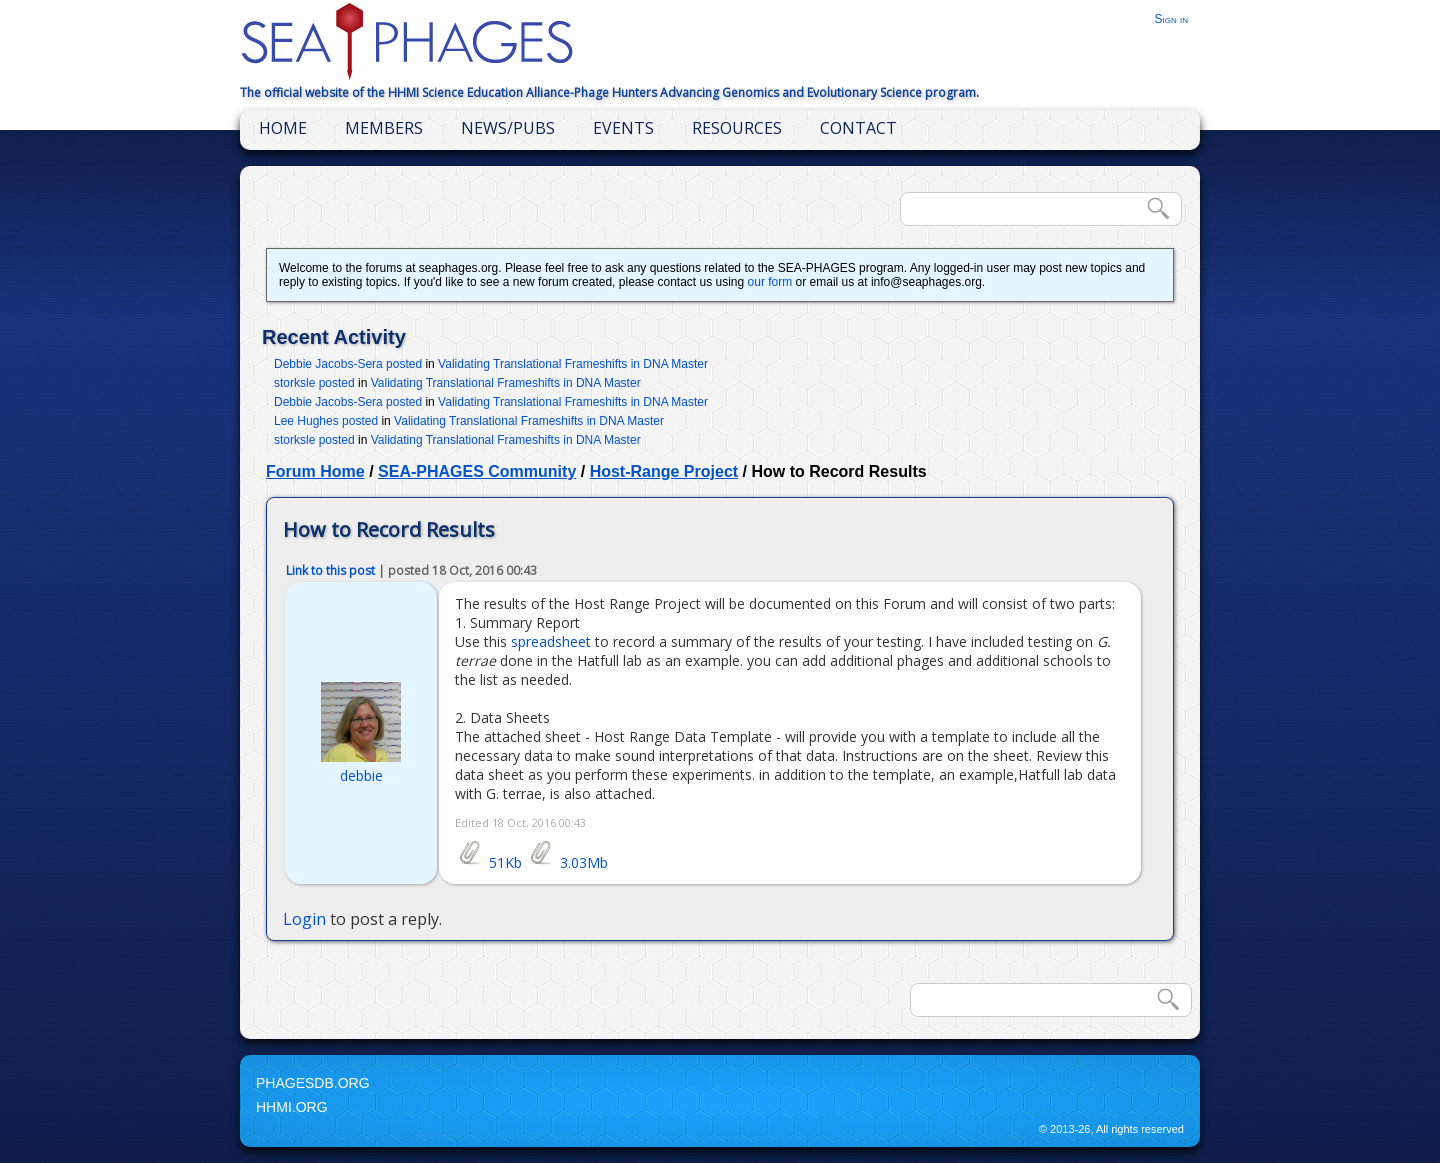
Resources (737, 128)
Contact (858, 128)
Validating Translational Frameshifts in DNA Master (573, 364)
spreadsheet (551, 641)
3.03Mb (567, 862)
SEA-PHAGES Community (477, 471)
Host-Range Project (664, 471)
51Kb (488, 862)
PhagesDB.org (313, 1083)
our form (770, 282)
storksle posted (314, 383)
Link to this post (330, 570)
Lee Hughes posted (326, 421)
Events (623, 128)
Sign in (1171, 19)
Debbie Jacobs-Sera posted (348, 364)
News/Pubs (508, 128)
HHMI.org (292, 1107)
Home (283, 128)
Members (384, 128)
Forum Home (315, 471)
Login (304, 919)
